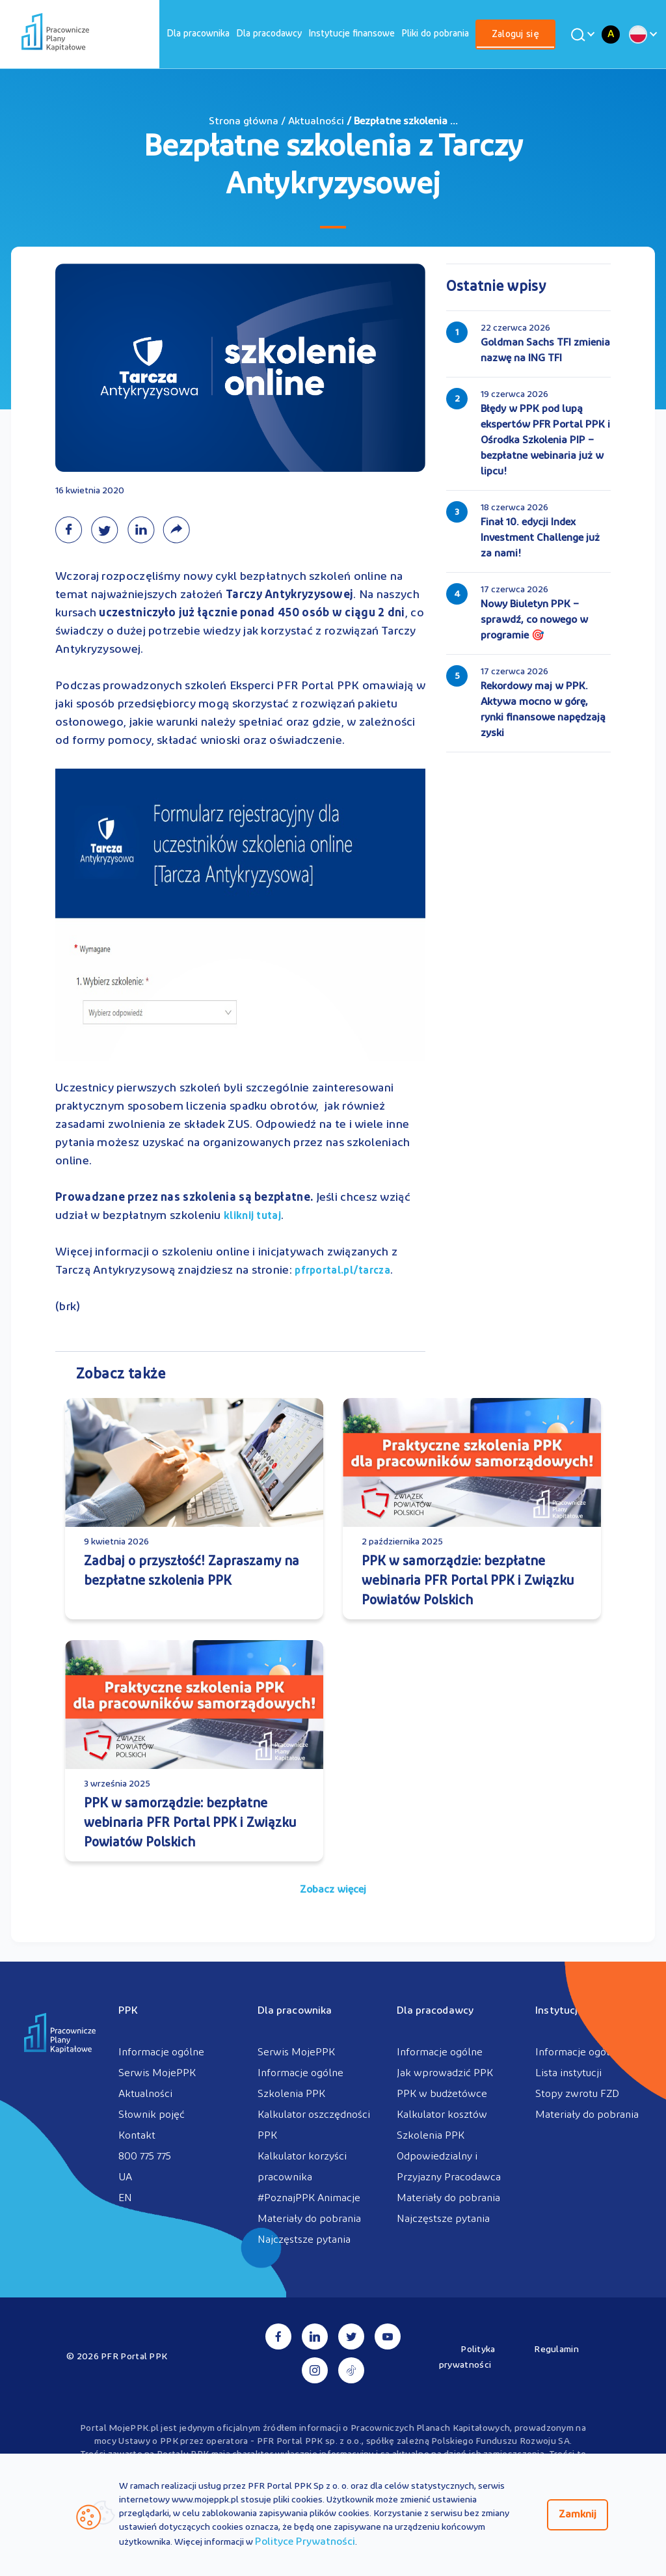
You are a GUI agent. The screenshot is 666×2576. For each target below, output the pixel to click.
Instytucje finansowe (351, 34)
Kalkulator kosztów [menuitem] (442, 2115)
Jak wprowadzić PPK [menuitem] (445, 2073)
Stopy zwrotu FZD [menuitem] (577, 2094)
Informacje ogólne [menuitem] (161, 2053)
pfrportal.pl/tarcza (342, 1271)
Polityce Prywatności (305, 2542)
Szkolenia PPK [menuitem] (291, 2094)
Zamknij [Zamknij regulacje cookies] (577, 2515)
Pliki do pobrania (435, 34)
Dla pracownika (198, 34)
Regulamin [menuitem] (556, 2350)
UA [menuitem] (125, 2177)
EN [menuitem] (125, 2198)
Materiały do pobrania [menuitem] (309, 2219)
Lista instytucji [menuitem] (568, 2073)
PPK (128, 2011)
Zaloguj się (515, 35)
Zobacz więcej (333, 1890)
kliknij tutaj (252, 1216)
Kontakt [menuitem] (136, 2136)
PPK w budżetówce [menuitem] (442, 2094)
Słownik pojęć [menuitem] (151, 2115)
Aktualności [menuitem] (145, 2094)
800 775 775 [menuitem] (144, 2157)
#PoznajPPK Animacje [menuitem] (309, 2198)
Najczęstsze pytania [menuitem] (304, 2240)
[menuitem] (198, 34)
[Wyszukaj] (581, 34)
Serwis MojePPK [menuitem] (157, 2073)
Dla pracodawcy (269, 34)
